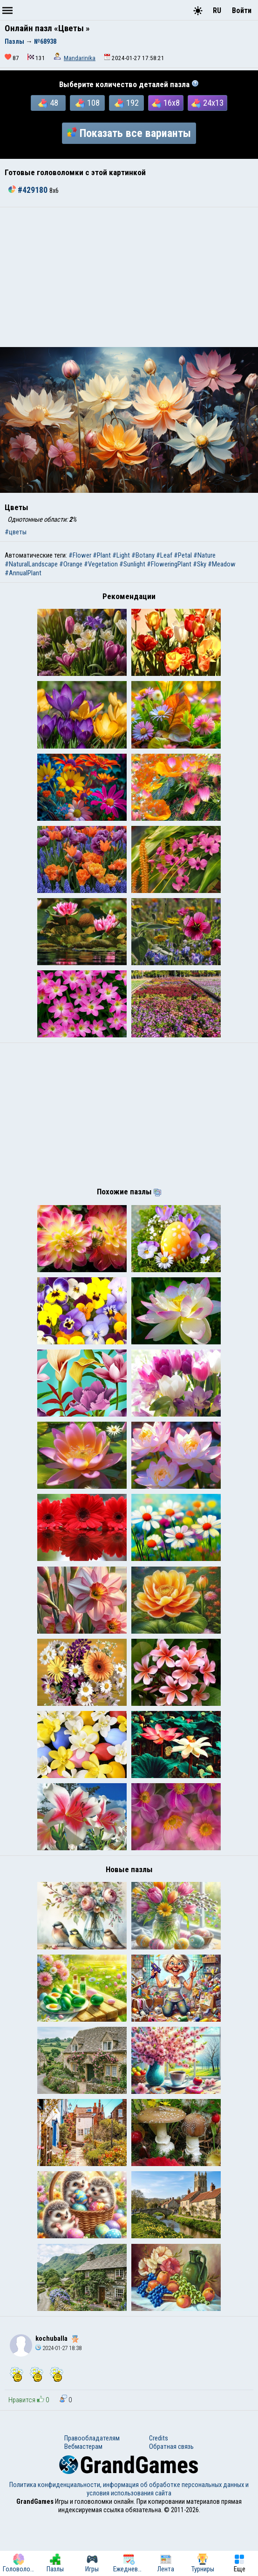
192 (127, 103)
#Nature (204, 555)
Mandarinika (79, 58)
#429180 (28, 190)
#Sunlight (132, 564)
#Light (121, 555)
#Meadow (222, 564)
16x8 (166, 103)
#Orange (70, 564)
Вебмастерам (83, 2504)
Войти (241, 10)
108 (87, 103)
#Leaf (164, 555)
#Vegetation (101, 564)
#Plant (102, 555)
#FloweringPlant (169, 564)
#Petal (183, 555)
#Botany (143, 555)
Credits (158, 2495)
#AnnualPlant (23, 573)
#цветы (16, 532)
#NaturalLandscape (31, 564)
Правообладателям (92, 2495)
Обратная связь (171, 2504)
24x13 (207, 103)
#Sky (199, 564)
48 (48, 103)
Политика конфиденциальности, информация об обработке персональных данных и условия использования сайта (129, 2546)
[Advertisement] (129, 277)
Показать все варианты (129, 133)
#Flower (79, 555)
